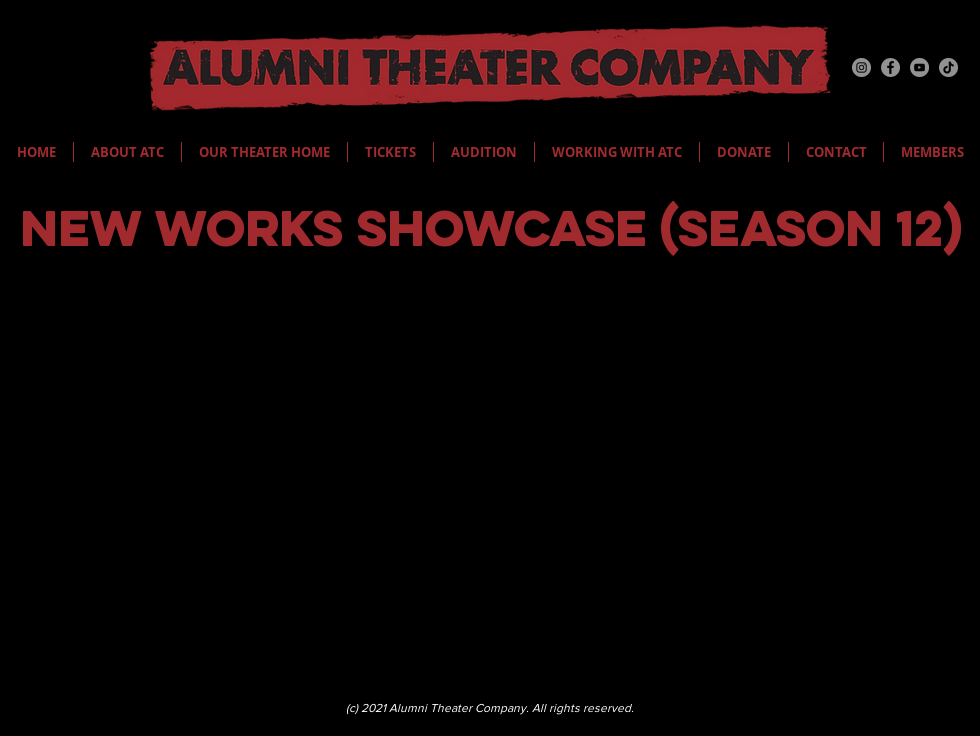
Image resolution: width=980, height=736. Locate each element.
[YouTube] (919, 67)
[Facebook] (890, 67)
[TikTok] (948, 67)
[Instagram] (861, 67)
